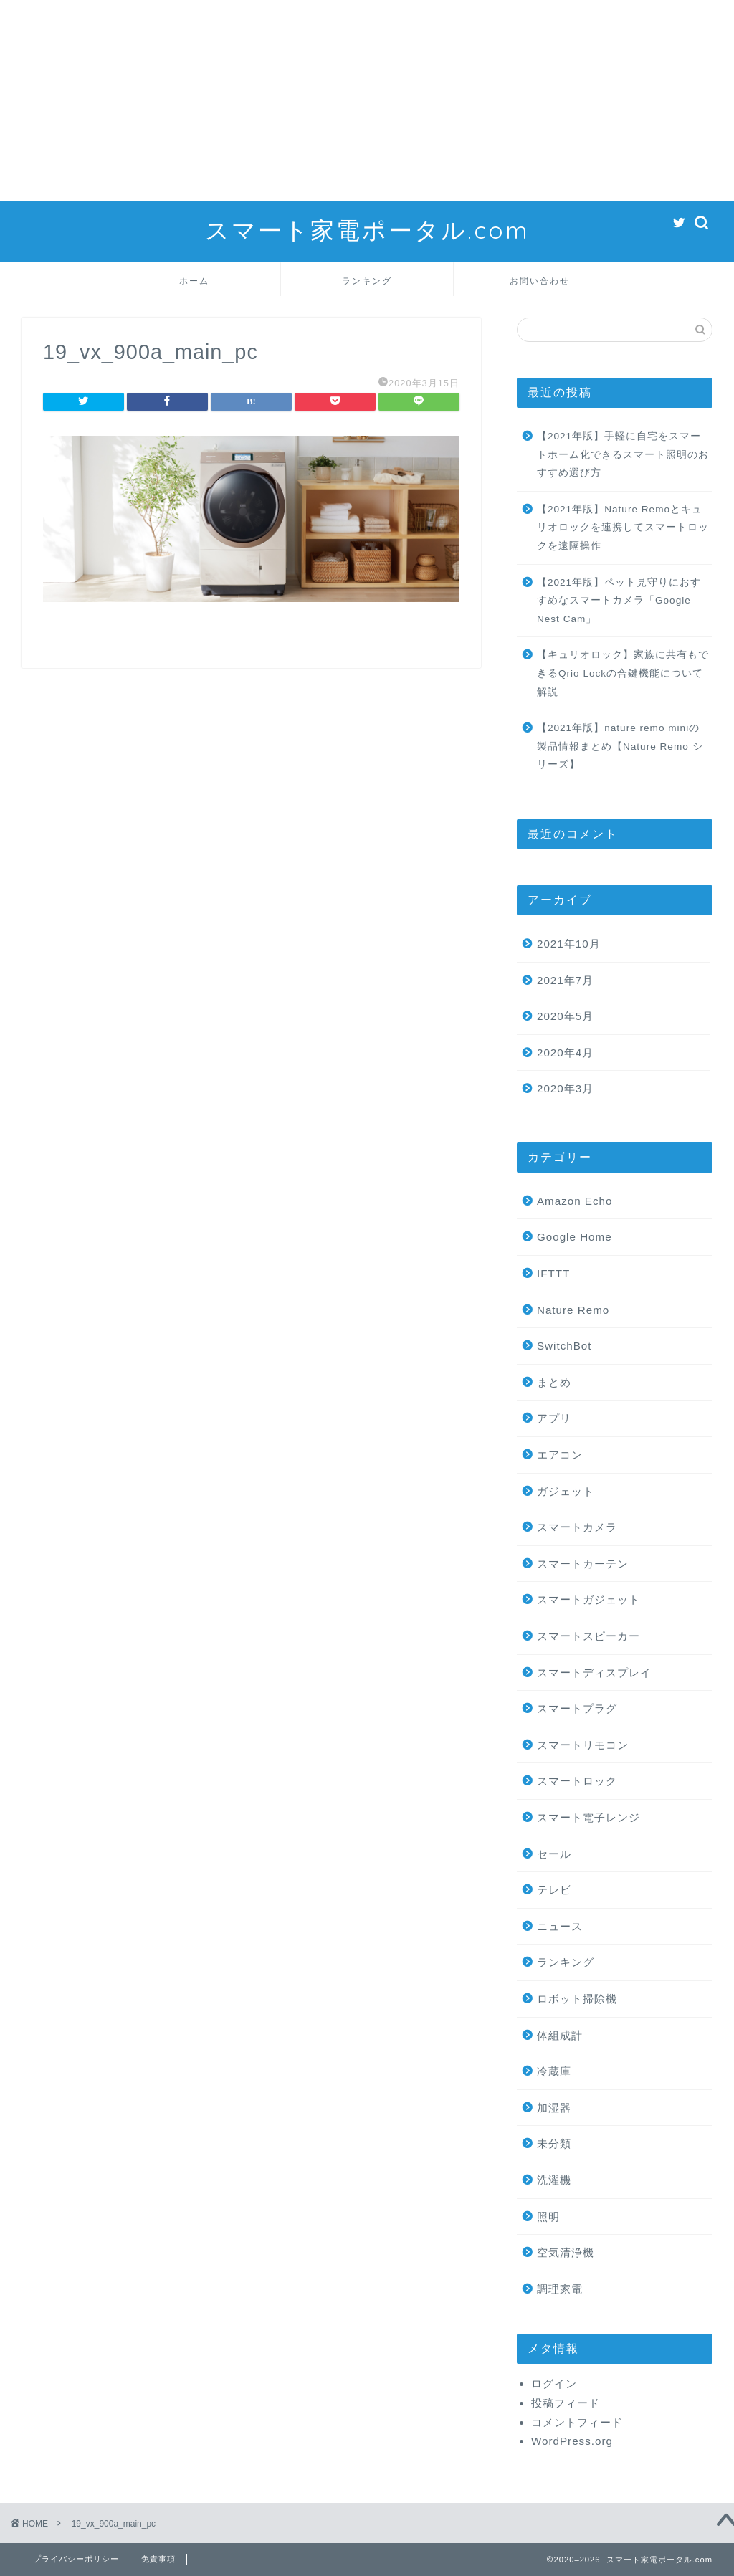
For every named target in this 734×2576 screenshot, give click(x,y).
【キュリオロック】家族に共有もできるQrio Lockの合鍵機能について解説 (623, 673)
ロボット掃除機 (577, 1999)
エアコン (560, 1455)
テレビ (554, 1890)
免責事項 (158, 2558)
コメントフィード (577, 2422)
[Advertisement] (367, 100)
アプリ (554, 1418)
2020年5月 (565, 1016)
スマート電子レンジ (588, 1817)
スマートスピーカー (588, 1636)
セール (554, 1854)
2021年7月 (565, 980)
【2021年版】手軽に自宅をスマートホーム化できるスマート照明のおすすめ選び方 (623, 454)
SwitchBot (564, 1346)
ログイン (554, 2383)
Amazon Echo (575, 1201)
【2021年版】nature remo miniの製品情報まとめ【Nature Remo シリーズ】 (620, 746)
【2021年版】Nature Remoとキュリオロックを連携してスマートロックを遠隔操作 (623, 527)
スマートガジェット (588, 1599)
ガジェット (565, 1491)
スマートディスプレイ (594, 1672)
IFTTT (553, 1273)
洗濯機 (554, 2180)
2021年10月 (569, 944)
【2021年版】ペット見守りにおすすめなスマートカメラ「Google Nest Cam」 (619, 600)
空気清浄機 (565, 2252)
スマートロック (577, 1781)
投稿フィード (565, 2403)
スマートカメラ (577, 1527)
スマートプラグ (577, 1708)
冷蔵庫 (554, 2071)
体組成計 (560, 2035)
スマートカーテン (583, 1563)
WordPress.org (572, 2441)
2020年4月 (565, 1052)
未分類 (554, 2143)
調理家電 (560, 2289)
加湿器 (554, 2108)
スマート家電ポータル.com (367, 229)
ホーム (194, 280)
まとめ (554, 1382)
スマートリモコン (583, 1745)
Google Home (574, 1237)
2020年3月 (565, 1088)
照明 (548, 2216)
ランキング (367, 280)
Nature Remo (573, 1310)
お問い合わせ (540, 280)
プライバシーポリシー (76, 2558)
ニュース (560, 1926)
